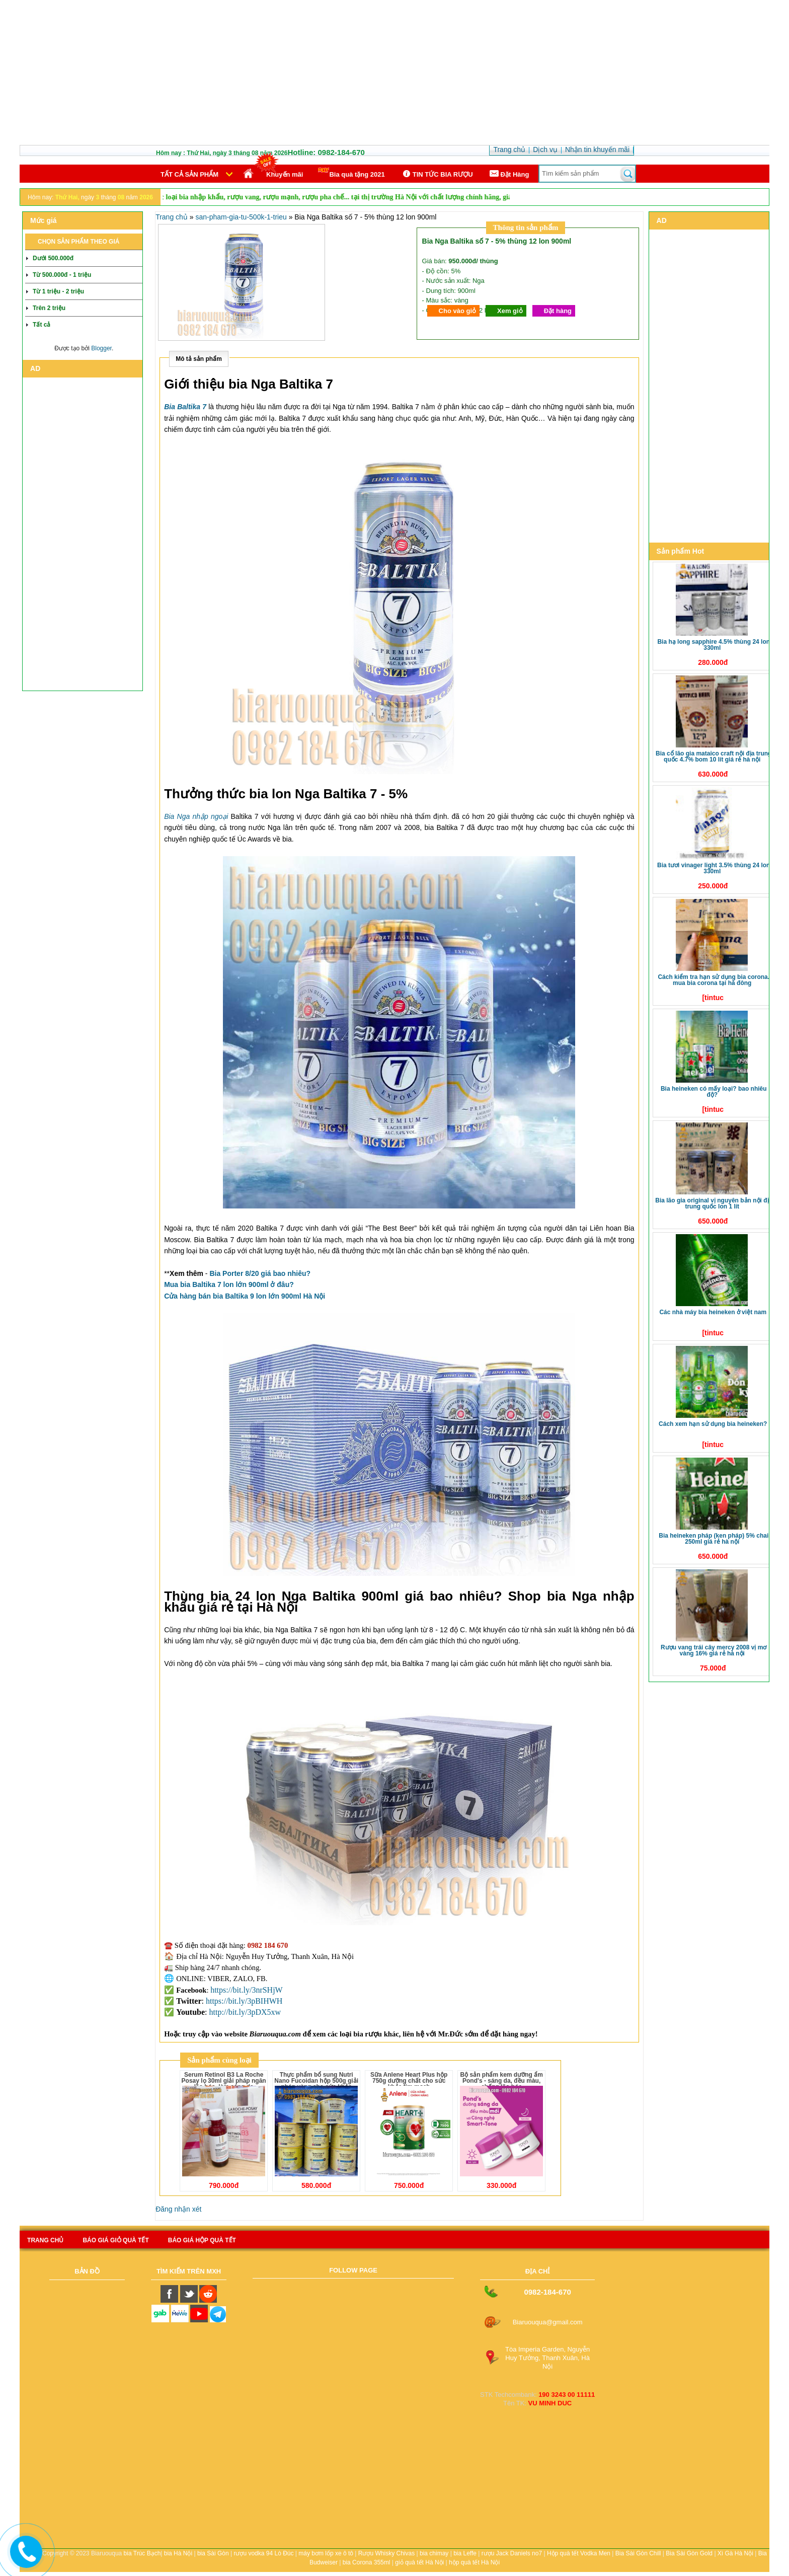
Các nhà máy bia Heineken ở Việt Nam (712, 1312)
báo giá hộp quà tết (202, 2240)
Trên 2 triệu (49, 308)
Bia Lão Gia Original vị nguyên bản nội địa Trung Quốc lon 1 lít (713, 1203)
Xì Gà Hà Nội (735, 2553)
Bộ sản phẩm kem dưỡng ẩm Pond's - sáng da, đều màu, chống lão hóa (501, 2080)
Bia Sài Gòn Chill (638, 2553)
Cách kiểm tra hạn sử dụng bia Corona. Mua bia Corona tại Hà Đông (713, 980)
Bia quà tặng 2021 (351, 173)
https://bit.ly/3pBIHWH (244, 2001)
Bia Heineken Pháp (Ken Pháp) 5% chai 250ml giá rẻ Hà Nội (713, 1538)
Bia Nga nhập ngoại (196, 816)
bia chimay (434, 2553)
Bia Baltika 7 (185, 407)
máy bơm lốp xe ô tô (325, 2553)
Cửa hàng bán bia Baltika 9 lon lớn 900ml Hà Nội (244, 1296)
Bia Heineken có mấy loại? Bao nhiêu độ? (714, 1091)
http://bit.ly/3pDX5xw (245, 2012)
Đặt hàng (558, 311)
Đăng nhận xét (178, 2209)
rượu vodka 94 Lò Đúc (263, 2553)
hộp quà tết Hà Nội (474, 2562)
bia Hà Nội (178, 2553)
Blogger (101, 348)
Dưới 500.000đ (53, 258)
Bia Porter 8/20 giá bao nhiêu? (259, 1273)
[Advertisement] (394, 74)
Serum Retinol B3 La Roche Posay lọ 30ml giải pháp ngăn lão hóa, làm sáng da (224, 2080)
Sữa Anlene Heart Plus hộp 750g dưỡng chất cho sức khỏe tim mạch (408, 2080)
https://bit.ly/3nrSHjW (246, 1990)
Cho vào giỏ (457, 311)
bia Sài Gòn (213, 2553)
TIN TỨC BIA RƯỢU (436, 174)
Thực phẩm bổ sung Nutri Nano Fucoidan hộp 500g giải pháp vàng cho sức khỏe (316, 2080)
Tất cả (41, 324)
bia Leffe (465, 2553)
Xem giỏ (510, 311)
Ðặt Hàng (508, 174)
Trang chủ (171, 217)
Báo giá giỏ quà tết (115, 2240)
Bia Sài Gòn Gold (689, 2553)
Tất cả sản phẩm (189, 174)
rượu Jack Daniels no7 (512, 2553)
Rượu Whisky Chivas (386, 2553)
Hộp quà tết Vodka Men (578, 2553)
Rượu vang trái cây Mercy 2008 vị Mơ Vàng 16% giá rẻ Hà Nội (713, 1650)
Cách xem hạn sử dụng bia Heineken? (713, 1423)
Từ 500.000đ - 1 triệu (62, 274)
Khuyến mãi (284, 174)
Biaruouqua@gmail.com (548, 2322)
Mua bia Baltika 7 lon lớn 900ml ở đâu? (229, 1284)
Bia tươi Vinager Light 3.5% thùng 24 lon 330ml (713, 868)
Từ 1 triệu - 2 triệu (58, 291)
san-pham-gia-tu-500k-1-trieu (240, 217)
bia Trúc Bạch (142, 2553)
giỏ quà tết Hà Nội (419, 2562)
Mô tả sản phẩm (199, 358)
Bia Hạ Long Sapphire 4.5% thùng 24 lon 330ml (713, 644)
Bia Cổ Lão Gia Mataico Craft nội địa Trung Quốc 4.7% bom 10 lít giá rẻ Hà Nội (713, 756)
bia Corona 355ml (366, 2562)
